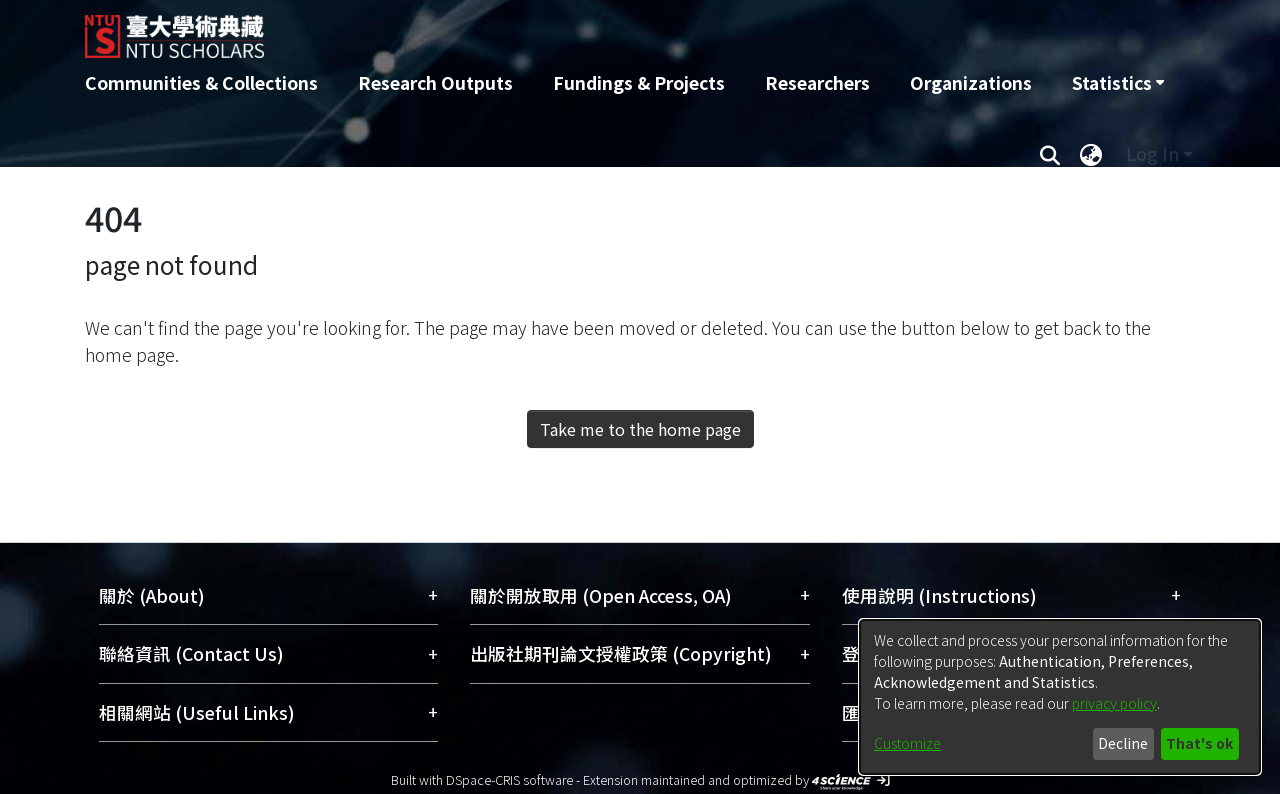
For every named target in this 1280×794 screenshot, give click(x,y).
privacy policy (1114, 703)
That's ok (1199, 743)
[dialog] (1060, 697)
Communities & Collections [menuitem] (201, 82)
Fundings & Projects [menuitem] (639, 82)
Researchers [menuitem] (817, 82)
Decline (1123, 743)
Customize (907, 743)
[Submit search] (1049, 154)
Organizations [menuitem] (971, 82)
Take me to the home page (640, 429)
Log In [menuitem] (1152, 153)
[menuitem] (1118, 83)
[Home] (532, 29)
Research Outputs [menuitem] (435, 82)
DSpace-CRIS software (509, 779)
